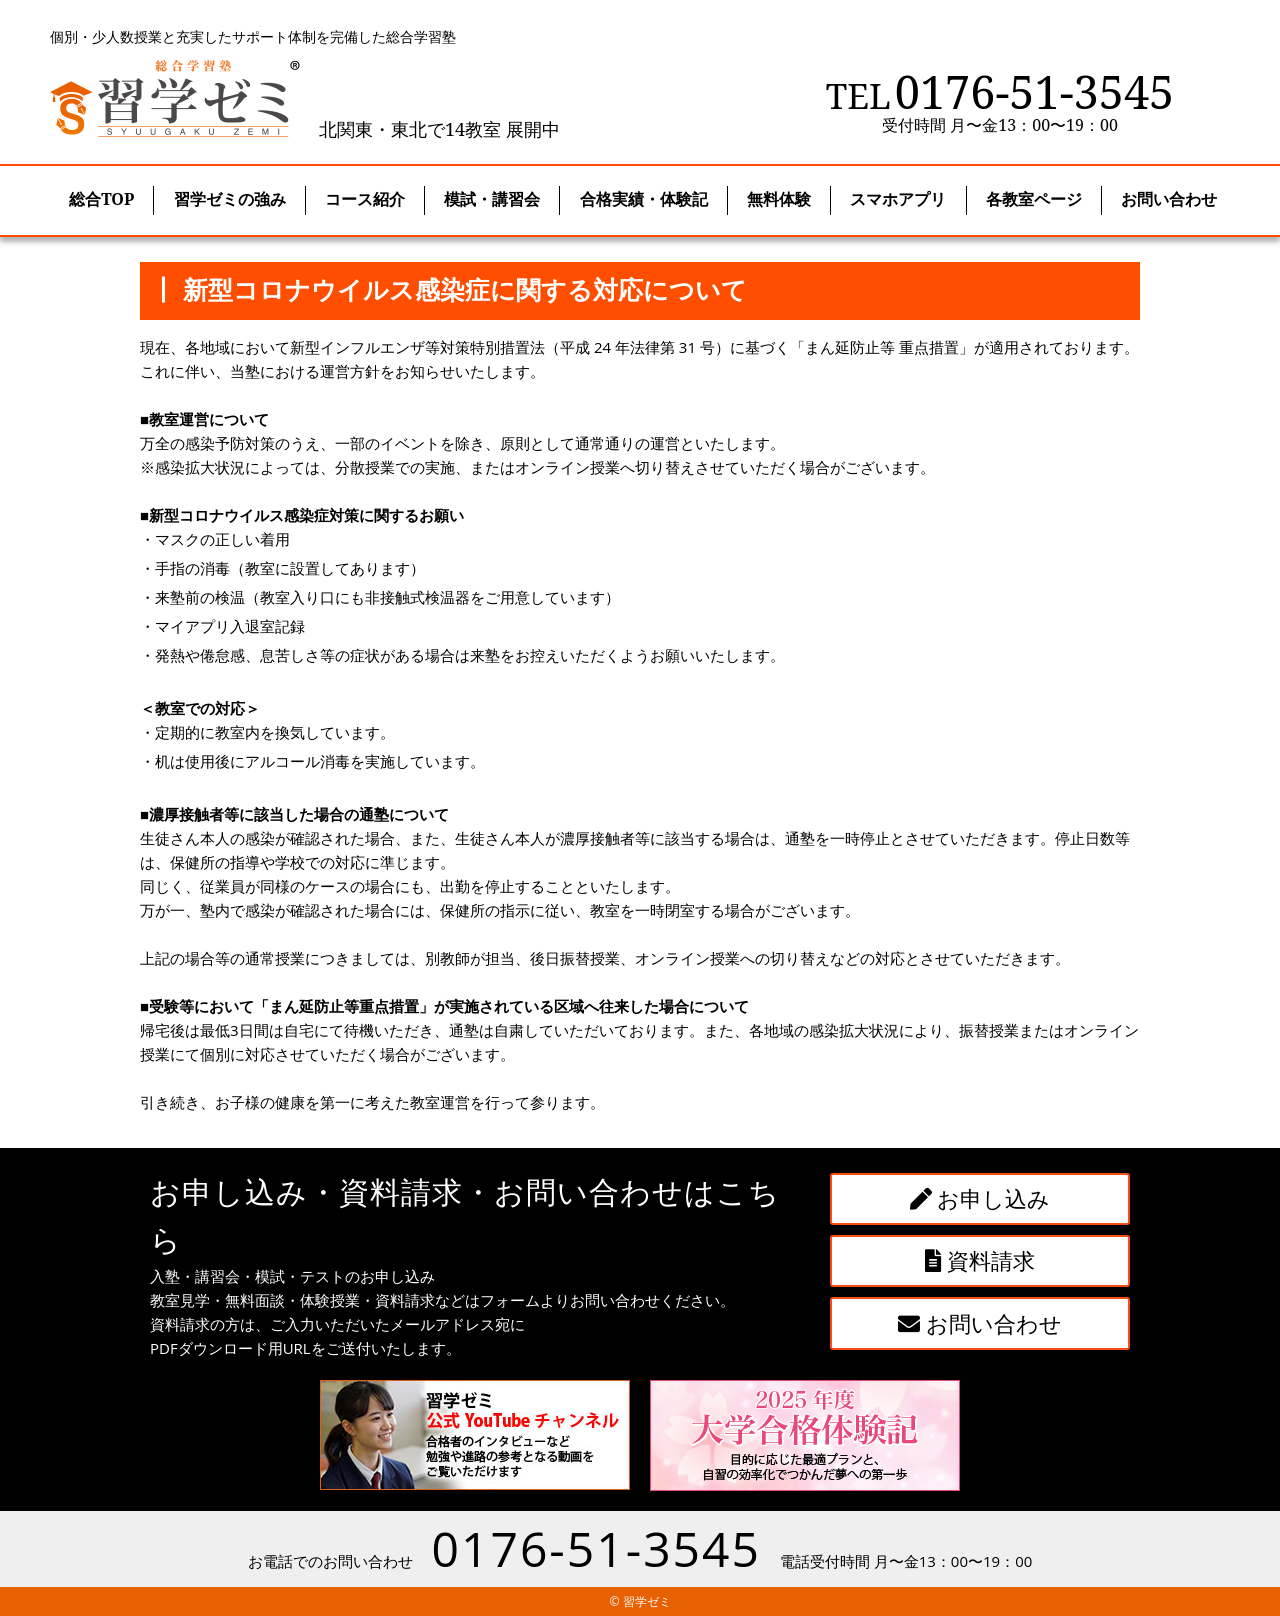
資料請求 (980, 1260)
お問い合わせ (980, 1323)
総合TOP (101, 199)
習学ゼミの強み (230, 199)
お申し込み (980, 1198)
